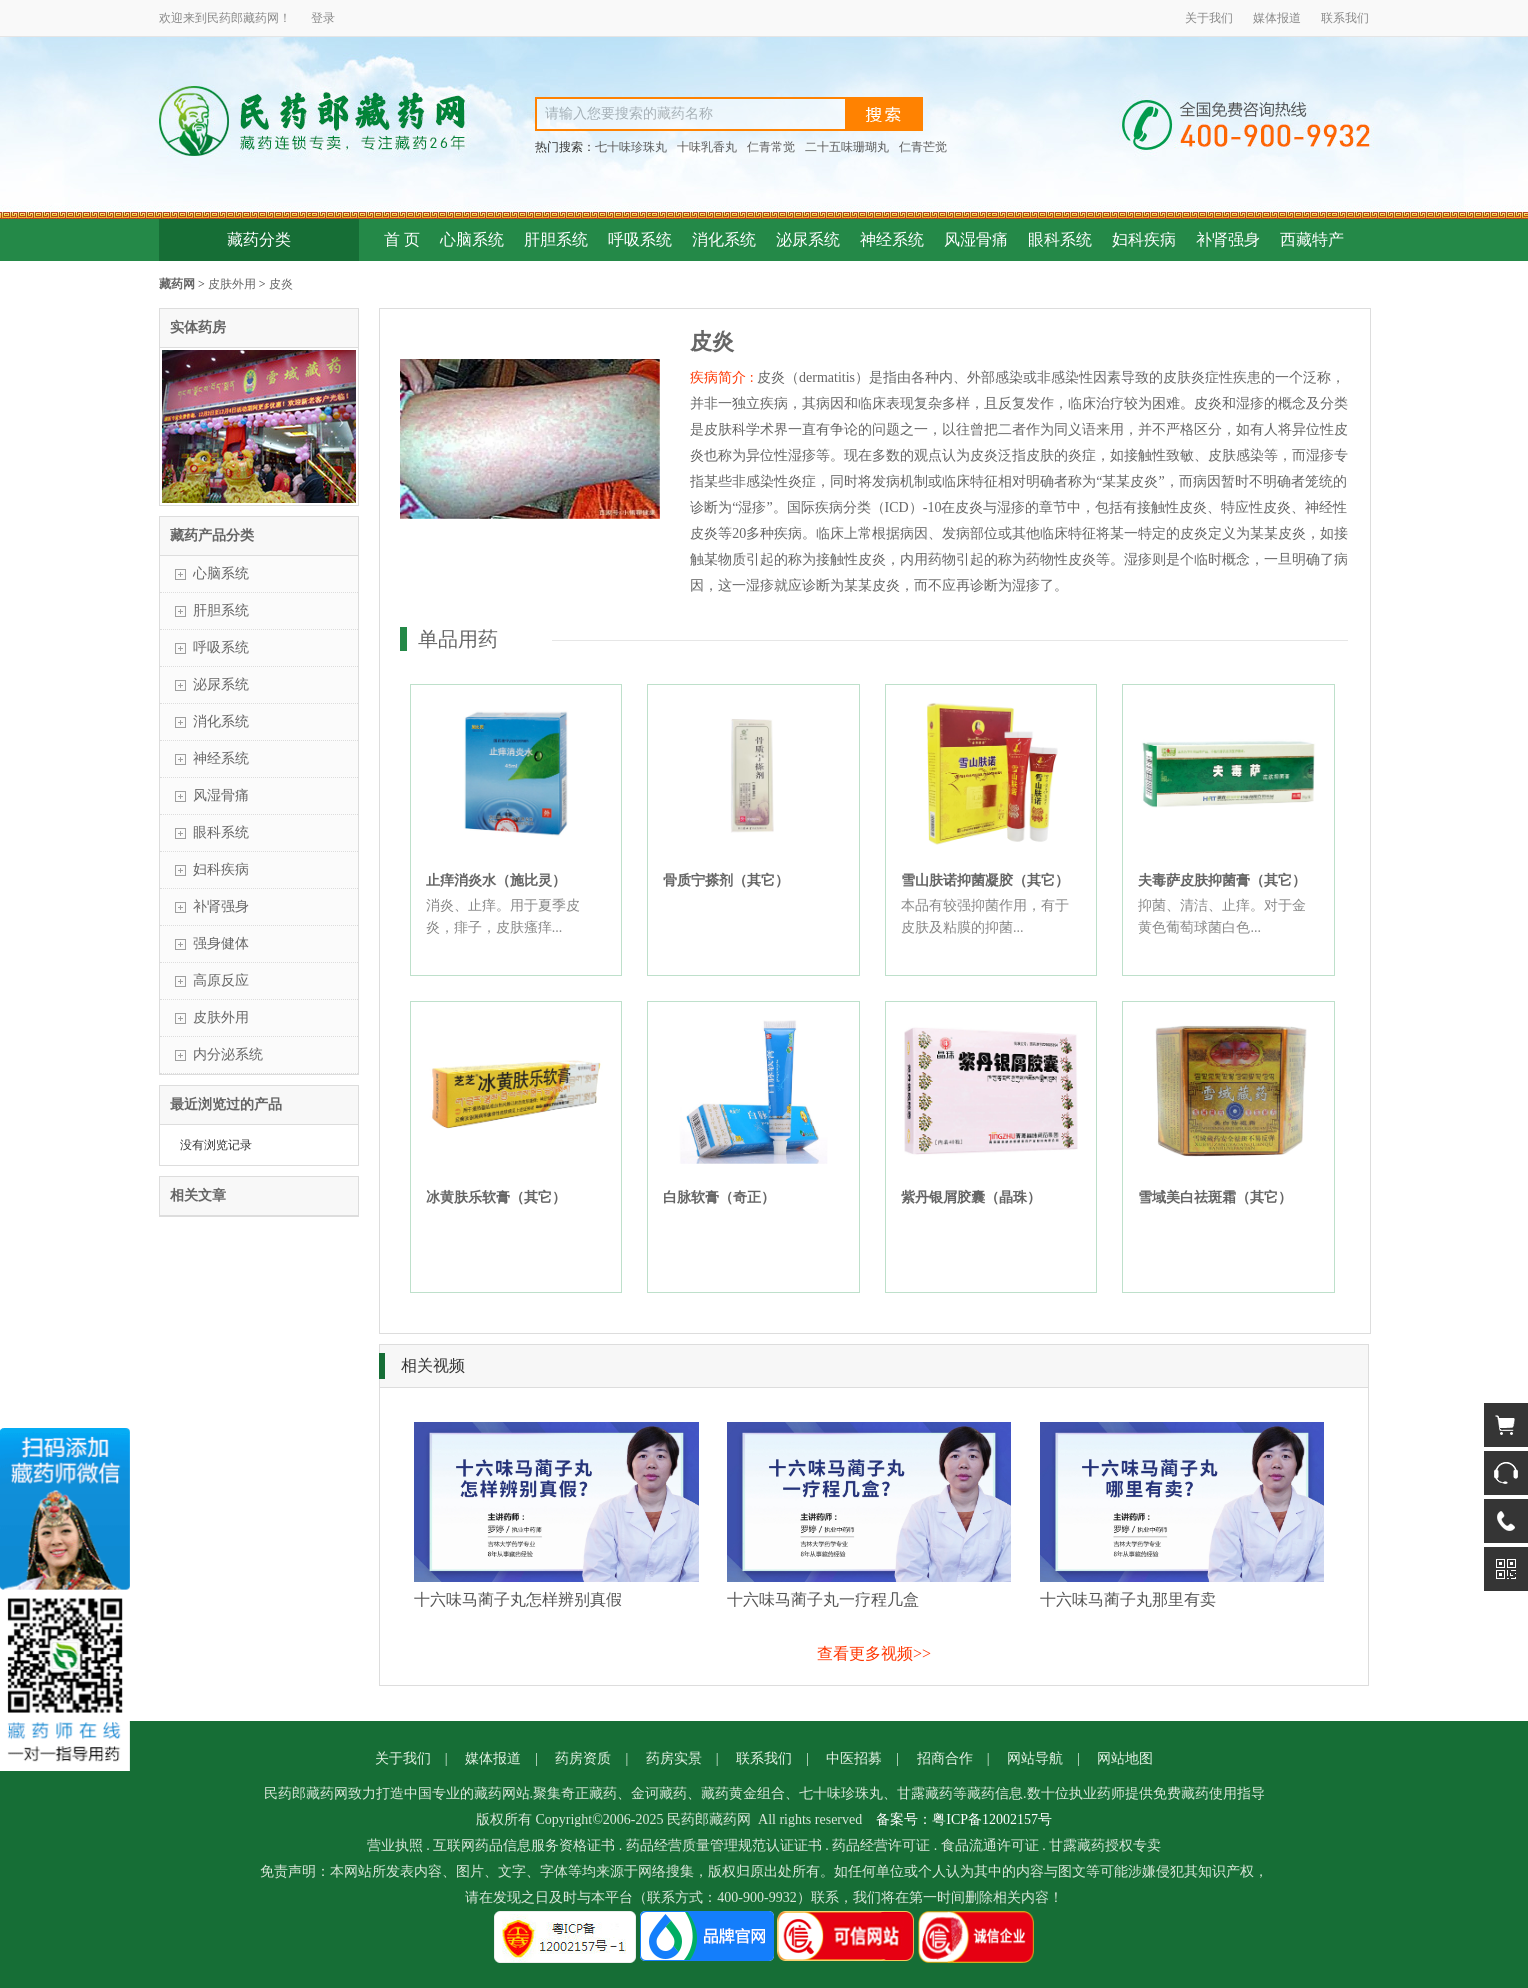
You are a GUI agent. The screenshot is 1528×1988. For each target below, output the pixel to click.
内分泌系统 (228, 1054)
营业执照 (395, 1845)
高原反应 (221, 980)
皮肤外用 (232, 284)
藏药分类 (259, 239)
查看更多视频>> (874, 1653)
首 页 (402, 239)
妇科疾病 (1144, 239)
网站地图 (1125, 1758)
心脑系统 (472, 239)
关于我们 (1209, 18)
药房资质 (583, 1758)
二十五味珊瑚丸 (847, 147)
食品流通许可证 (990, 1845)
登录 (323, 18)
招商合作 (945, 1758)
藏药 (255, 18)
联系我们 (1345, 18)
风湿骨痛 (976, 239)
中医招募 (854, 1758)
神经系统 (892, 239)
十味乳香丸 (707, 147)
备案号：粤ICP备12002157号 (964, 1819)
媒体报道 (1277, 18)
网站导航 (1035, 1758)
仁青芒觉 (923, 147)
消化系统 (724, 239)
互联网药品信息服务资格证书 (524, 1845)
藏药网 (177, 284)
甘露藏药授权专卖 (1105, 1845)
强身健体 (221, 943)
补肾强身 (1228, 239)
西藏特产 (1312, 239)
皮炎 (281, 284)
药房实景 (674, 1758)
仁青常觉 (771, 147)
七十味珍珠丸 (631, 147)
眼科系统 (1060, 239)
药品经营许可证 (881, 1845)
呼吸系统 (640, 239)
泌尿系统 (808, 239)
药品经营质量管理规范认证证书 (724, 1845)
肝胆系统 (556, 239)
